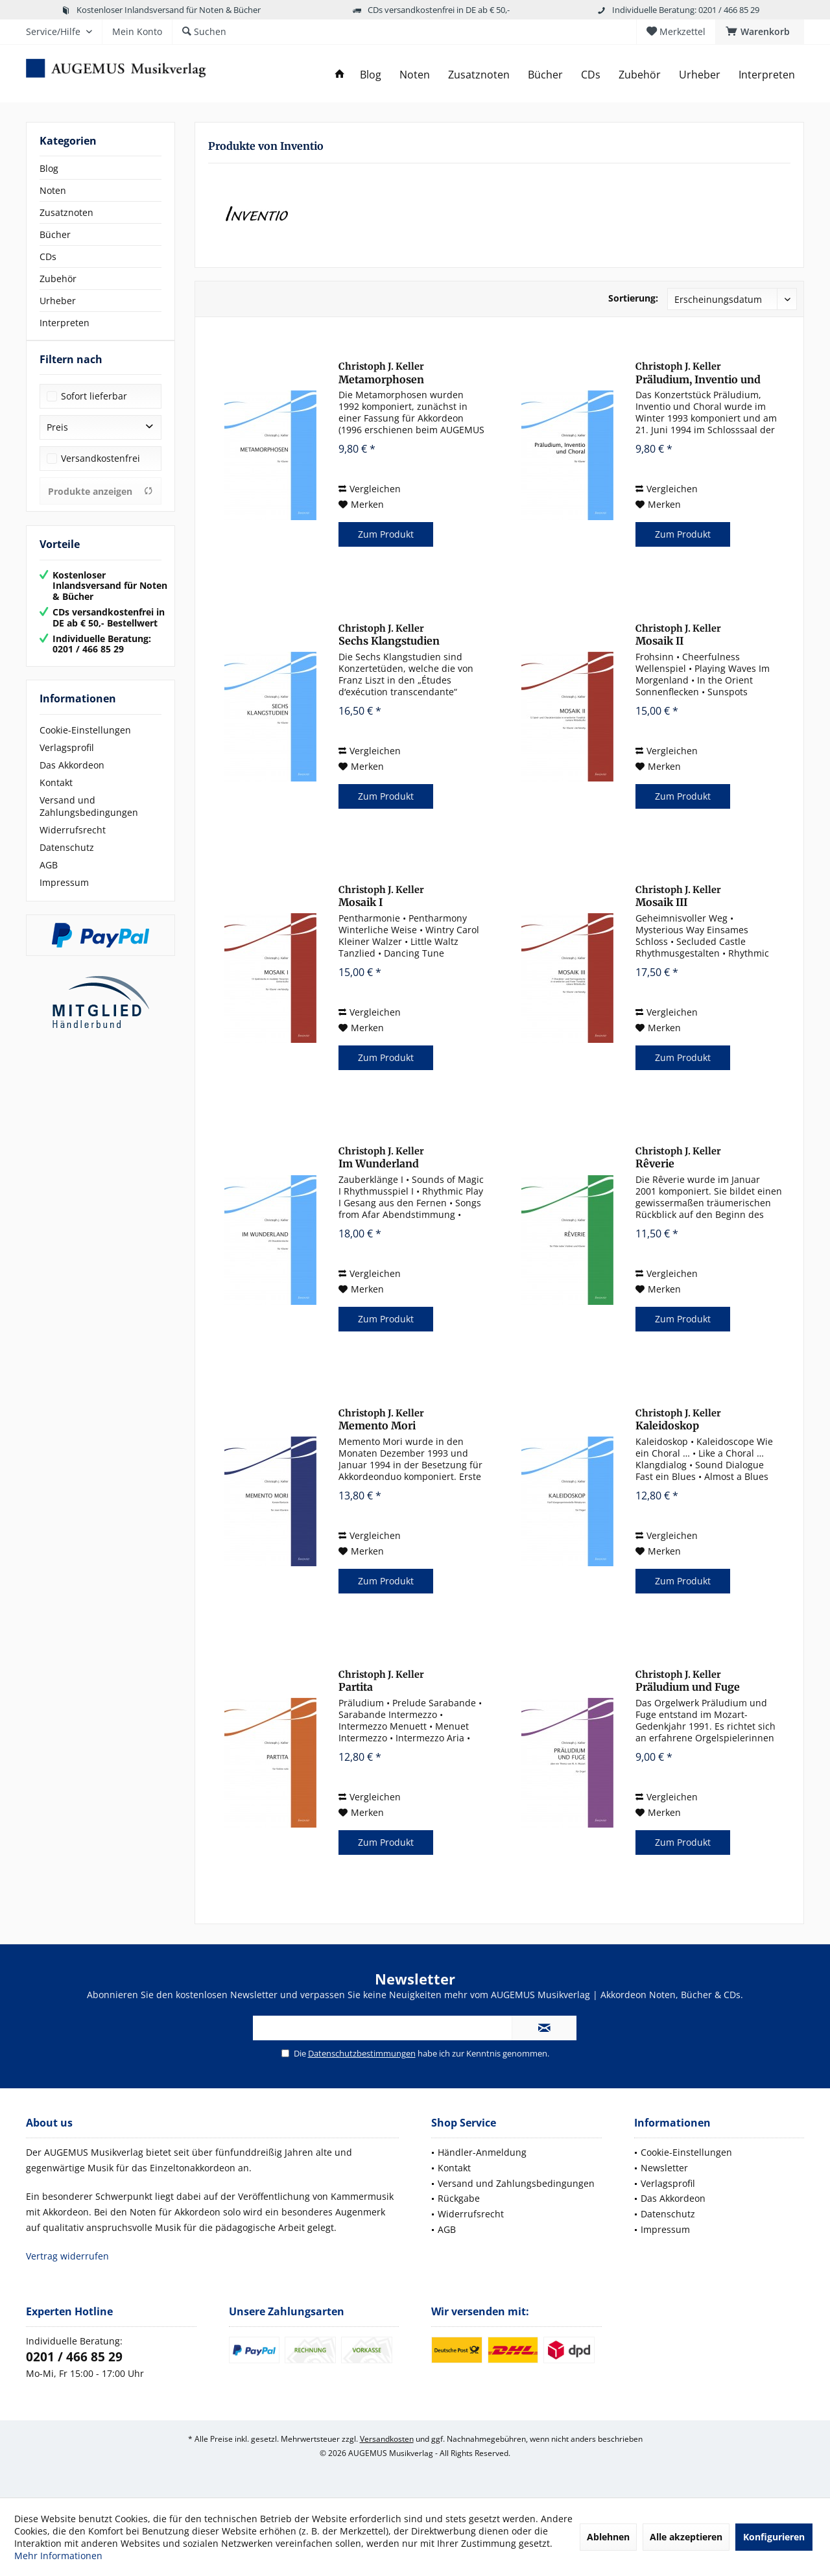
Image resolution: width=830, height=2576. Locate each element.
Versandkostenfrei (100, 471)
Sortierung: (633, 298)
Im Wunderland (381, 1157)
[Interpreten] (766, 75)
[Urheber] (699, 75)
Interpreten (64, 322)
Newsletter (664, 2168)
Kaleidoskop (678, 1419)
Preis (57, 440)
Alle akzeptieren (686, 2537)
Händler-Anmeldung (482, 2152)
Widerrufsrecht (73, 843)
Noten (53, 190)
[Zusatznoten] (479, 75)
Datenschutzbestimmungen (362, 2053)
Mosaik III (678, 896)
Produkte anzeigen (100, 504)
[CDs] (591, 75)
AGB (49, 878)
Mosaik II (678, 635)
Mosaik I (381, 896)
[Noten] (414, 75)
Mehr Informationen (58, 2555)
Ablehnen (608, 2537)
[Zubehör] (640, 75)
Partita (381, 1681)
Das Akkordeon (72, 778)
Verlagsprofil (67, 760)
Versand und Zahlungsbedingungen (89, 819)
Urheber (58, 300)
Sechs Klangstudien (389, 635)
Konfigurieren (774, 2537)
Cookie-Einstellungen (85, 743)
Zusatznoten (66, 212)
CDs (48, 256)
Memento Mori (381, 1419)
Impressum (64, 895)
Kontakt (56, 795)
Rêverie (678, 1157)
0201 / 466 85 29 (74, 2356)
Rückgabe (459, 2198)
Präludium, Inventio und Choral (698, 373)
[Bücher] (545, 75)
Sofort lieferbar (94, 409)
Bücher (55, 234)
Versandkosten (387, 2438)
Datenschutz (67, 860)
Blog (49, 168)
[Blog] (370, 75)
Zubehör (58, 278)
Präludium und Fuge (687, 1681)
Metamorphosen (381, 373)
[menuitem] (759, 31)
